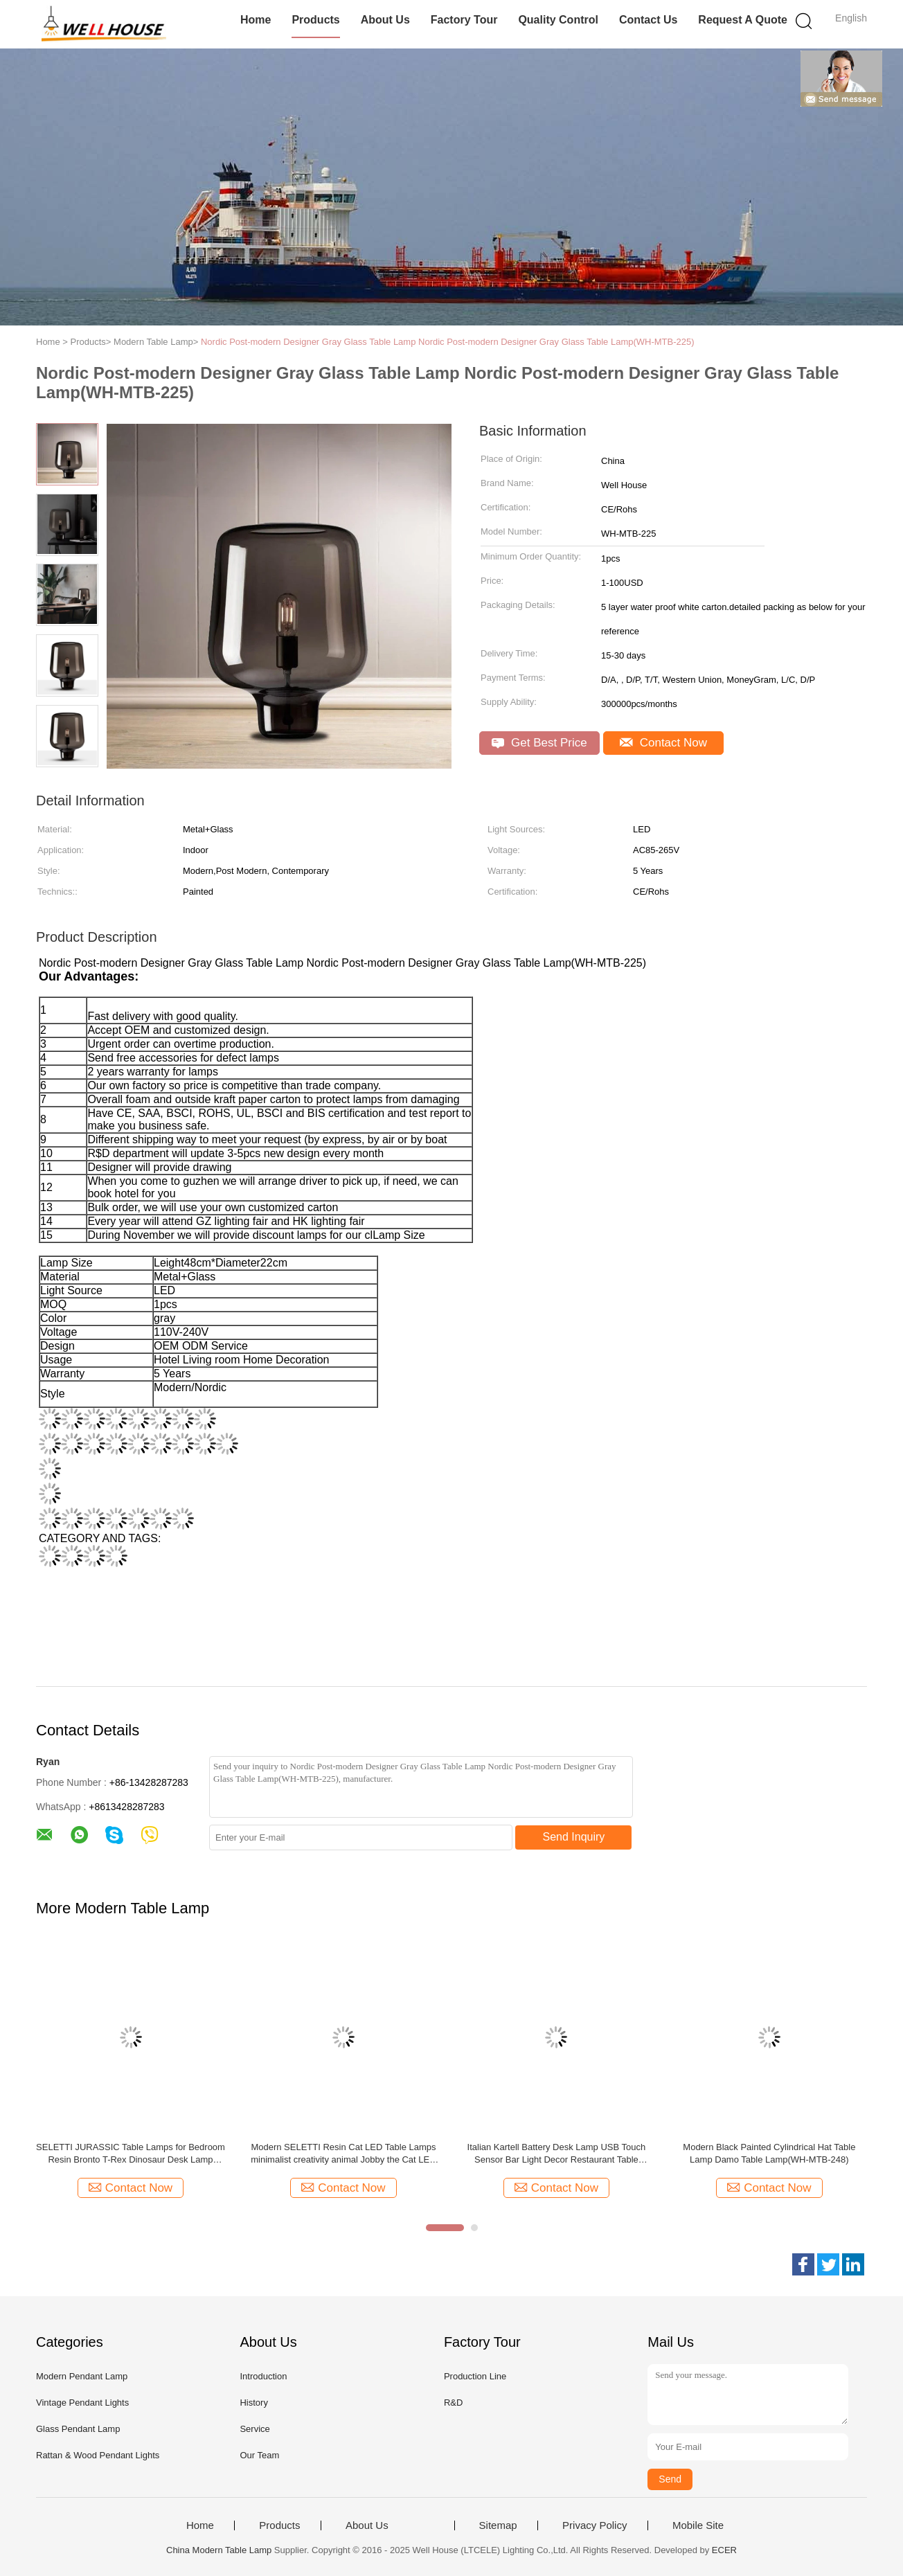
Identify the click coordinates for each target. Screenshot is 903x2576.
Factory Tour (464, 20)
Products (315, 20)
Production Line (475, 2376)
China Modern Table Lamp (218, 2550)
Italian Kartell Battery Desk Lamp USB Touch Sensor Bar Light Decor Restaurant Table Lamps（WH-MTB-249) (556, 2154)
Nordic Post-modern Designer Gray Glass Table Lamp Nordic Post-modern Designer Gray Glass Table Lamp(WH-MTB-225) (448, 342)
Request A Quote (742, 20)
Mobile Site (698, 2525)
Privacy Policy (594, 2525)
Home (255, 20)
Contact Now (663, 742)
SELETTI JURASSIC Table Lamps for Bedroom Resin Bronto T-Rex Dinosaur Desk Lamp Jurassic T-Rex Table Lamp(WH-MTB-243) (130, 2154)
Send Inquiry (574, 1837)
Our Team (259, 2455)
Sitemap (498, 2525)
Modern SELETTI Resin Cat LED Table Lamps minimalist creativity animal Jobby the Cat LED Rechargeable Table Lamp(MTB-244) (343, 2154)
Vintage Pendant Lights (82, 2402)
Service (254, 2429)
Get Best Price (539, 742)
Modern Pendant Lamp (81, 2376)
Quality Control (558, 20)
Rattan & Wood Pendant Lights (97, 2455)
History (253, 2402)
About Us (385, 20)
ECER (724, 2550)
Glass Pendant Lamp (78, 2429)
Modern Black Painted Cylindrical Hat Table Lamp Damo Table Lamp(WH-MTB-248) (769, 2153)
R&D (453, 2402)
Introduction (263, 2376)
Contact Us (648, 20)
